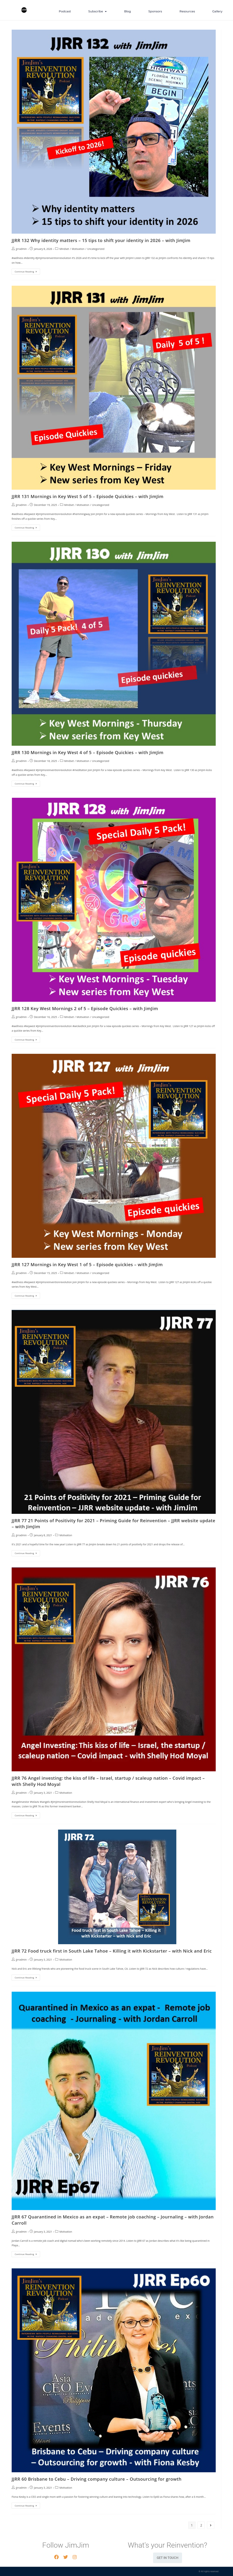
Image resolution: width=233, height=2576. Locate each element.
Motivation (78, 249)
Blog (127, 11)
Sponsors (155, 11)
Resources (187, 11)
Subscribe (97, 11)
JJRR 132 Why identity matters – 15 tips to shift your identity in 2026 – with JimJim (101, 240)
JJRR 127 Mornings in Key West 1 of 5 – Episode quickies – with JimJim (87, 1264)
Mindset (64, 249)
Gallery (217, 11)
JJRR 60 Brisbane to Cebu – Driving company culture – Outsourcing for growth (96, 2479)
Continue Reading (27, 271)
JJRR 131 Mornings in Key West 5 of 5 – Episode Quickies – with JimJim (87, 496)
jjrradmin (21, 249)
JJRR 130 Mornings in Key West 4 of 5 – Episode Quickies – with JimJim (87, 752)
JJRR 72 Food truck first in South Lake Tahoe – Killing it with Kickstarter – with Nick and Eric (112, 1951)
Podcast (65, 11)
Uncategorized (95, 249)
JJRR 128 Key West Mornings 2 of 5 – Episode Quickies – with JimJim (85, 1008)
